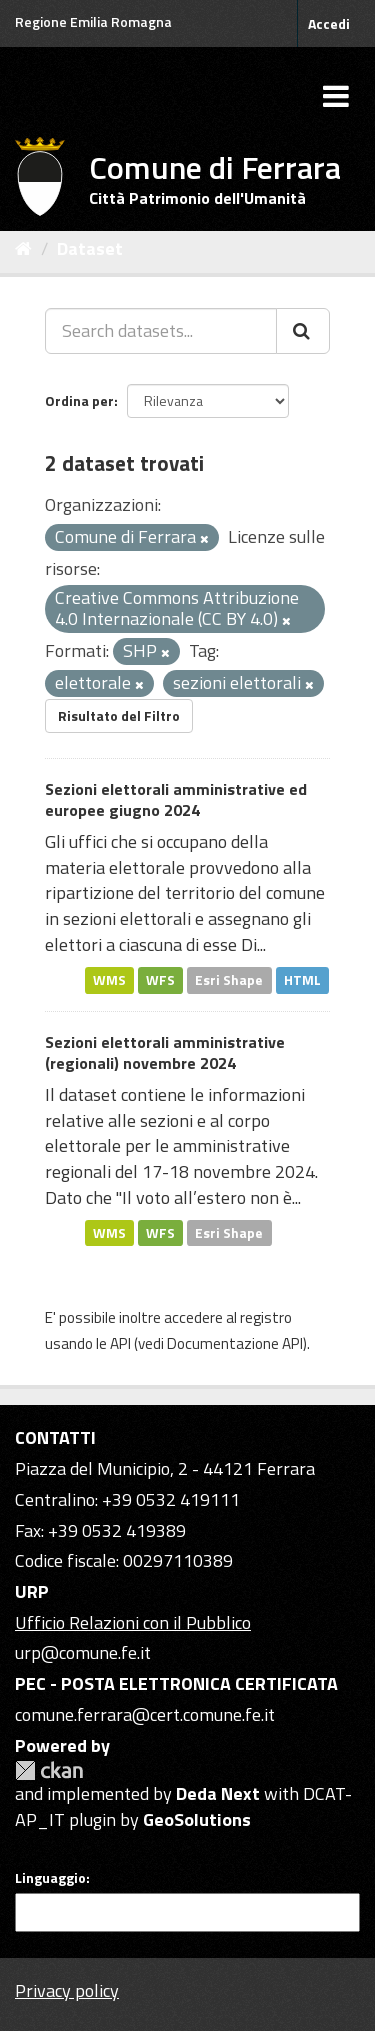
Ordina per (79, 400)
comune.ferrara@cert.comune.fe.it (145, 1714)
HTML (302, 980)
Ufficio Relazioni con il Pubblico (133, 1622)
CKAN (49, 1770)
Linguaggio (50, 1878)
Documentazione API (235, 1343)
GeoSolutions (197, 1819)
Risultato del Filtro (119, 715)
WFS (160, 980)
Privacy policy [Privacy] (67, 1990)
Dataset (90, 248)
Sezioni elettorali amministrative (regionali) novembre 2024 (165, 1052)
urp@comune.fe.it (83, 1652)
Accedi (329, 23)
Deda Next (218, 1793)
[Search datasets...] (161, 331)
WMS (109, 980)
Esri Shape (229, 980)
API (120, 1343)
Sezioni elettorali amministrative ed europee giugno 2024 (176, 799)
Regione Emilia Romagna (93, 21)
